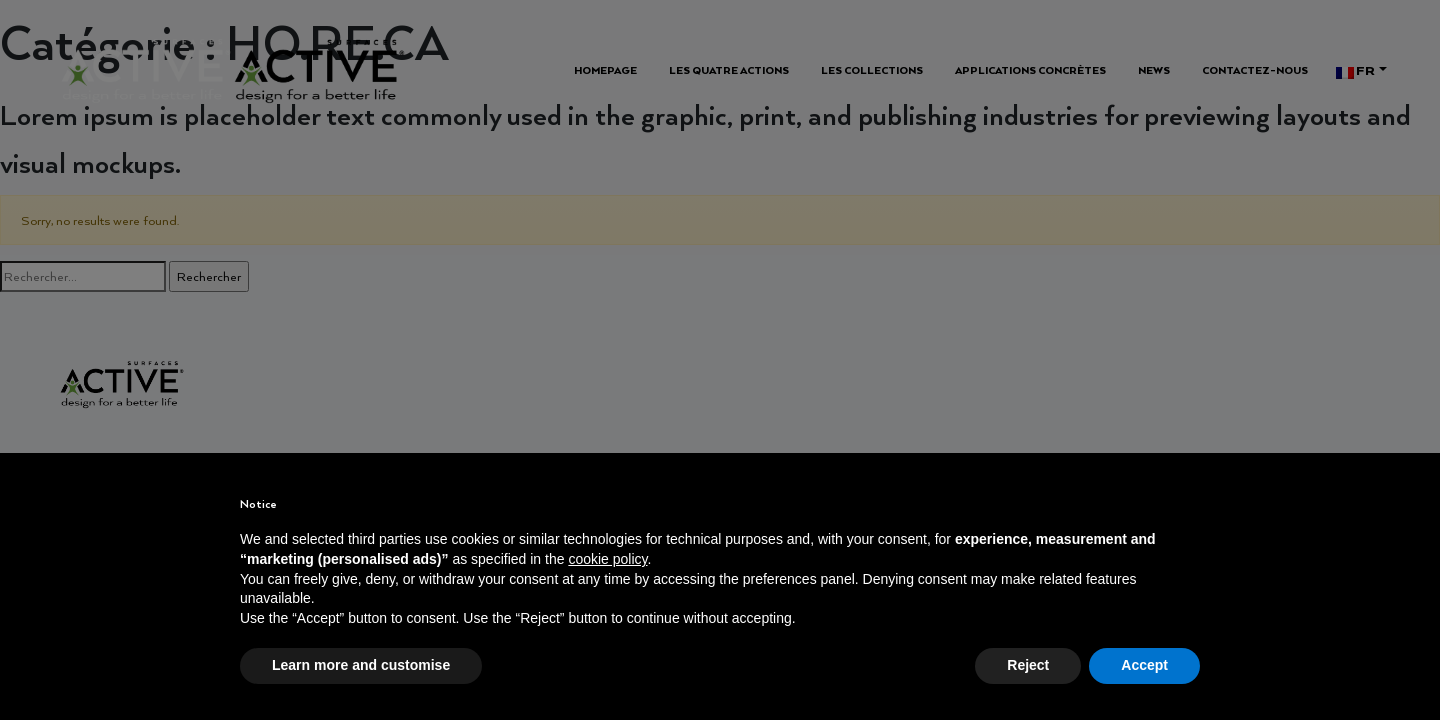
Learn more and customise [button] (361, 665)
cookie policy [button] (607, 559)
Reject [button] (1028, 665)
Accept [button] (1144, 665)
